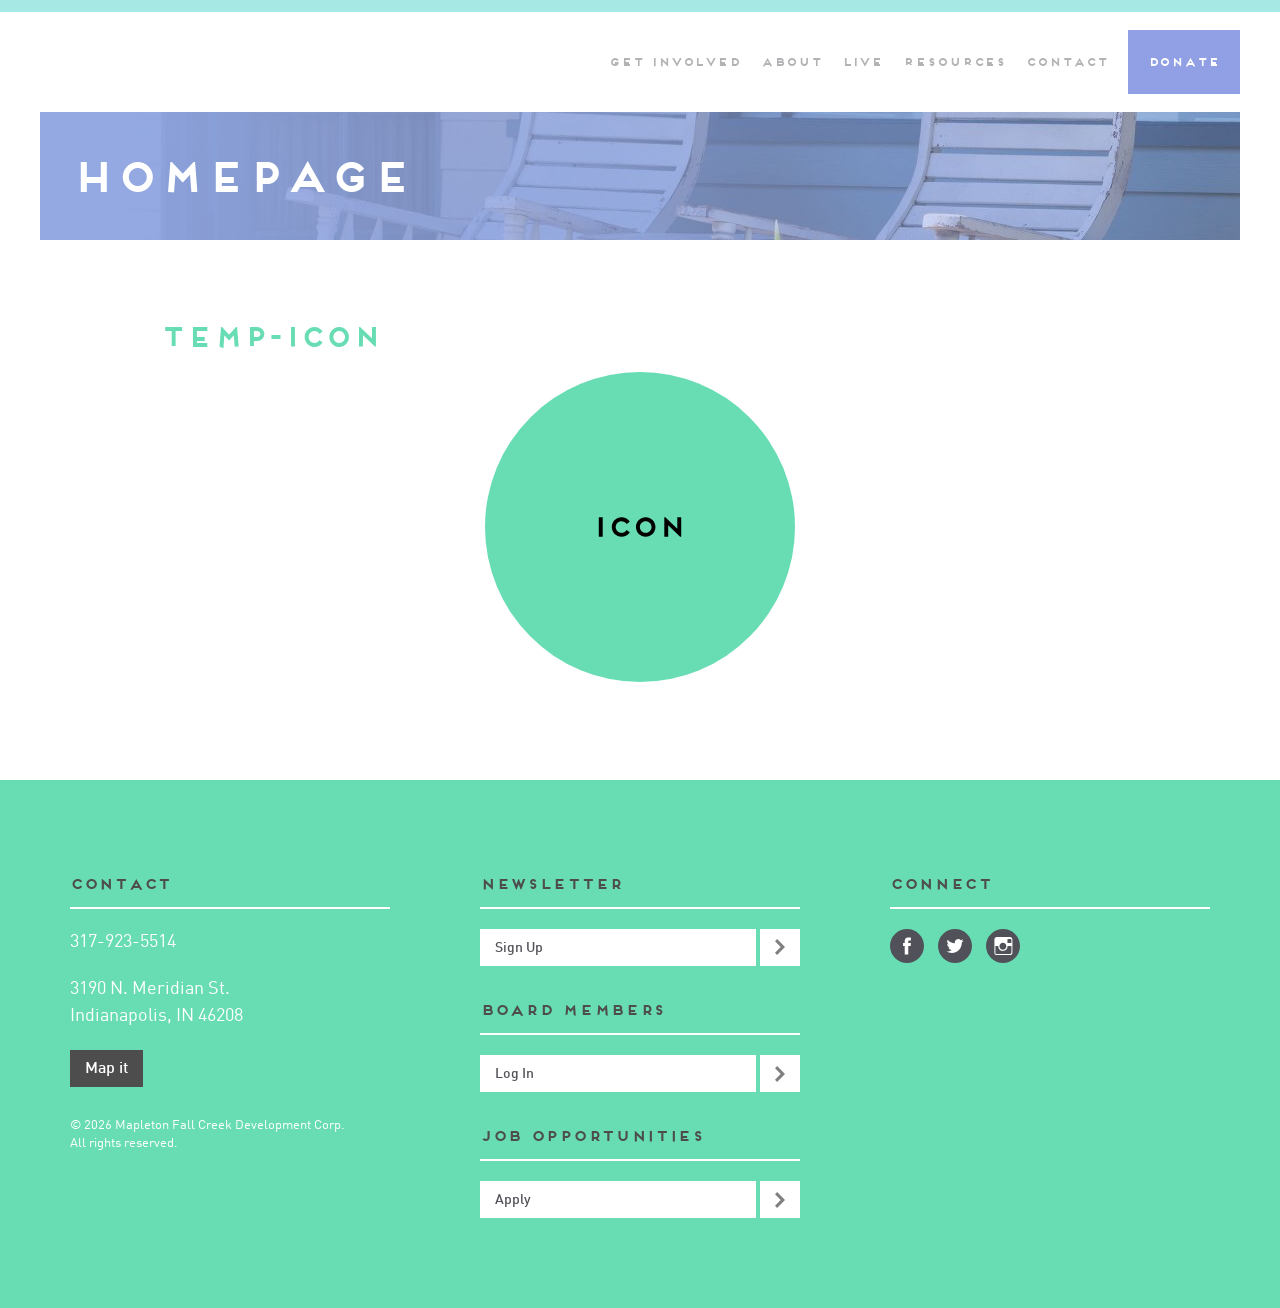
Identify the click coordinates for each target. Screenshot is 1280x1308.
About (791, 61)
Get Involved (675, 61)
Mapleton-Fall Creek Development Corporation (215, 62)
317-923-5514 (123, 942)
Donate (1184, 61)
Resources (954, 61)
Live (863, 61)
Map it (106, 1069)
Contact (1066, 61)
